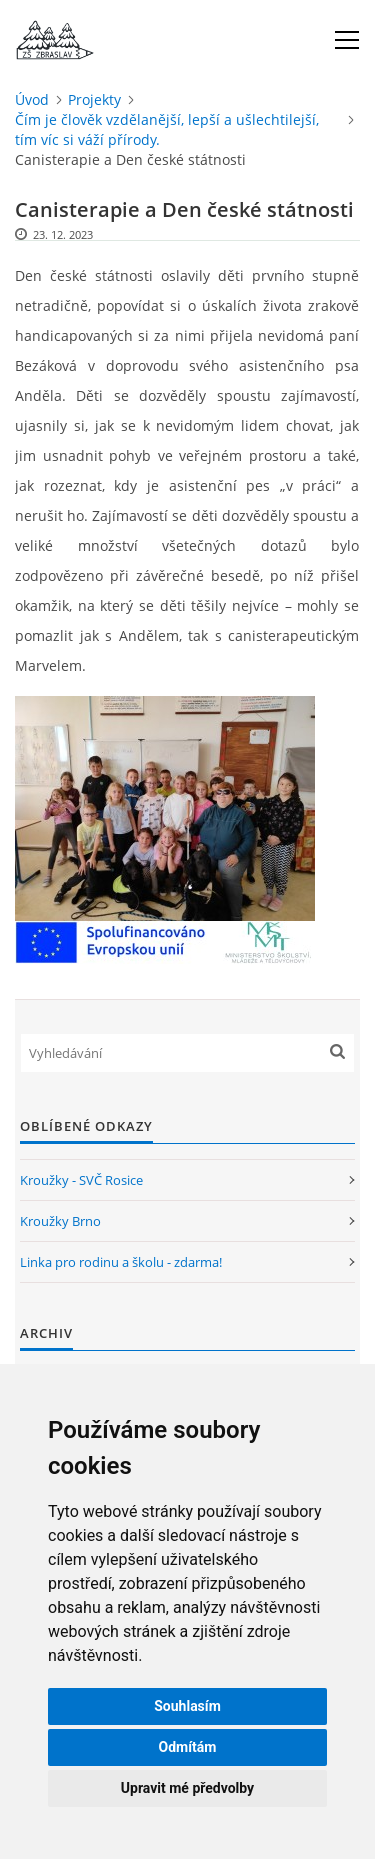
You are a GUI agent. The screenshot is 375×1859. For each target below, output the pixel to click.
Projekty (94, 99)
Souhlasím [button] (187, 1706)
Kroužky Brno (60, 1221)
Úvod (32, 99)
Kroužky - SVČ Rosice (81, 1180)
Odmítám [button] (188, 1747)
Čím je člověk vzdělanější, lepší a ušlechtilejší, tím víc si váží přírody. (167, 129)
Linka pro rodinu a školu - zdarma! (121, 1262)
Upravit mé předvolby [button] (187, 1788)
